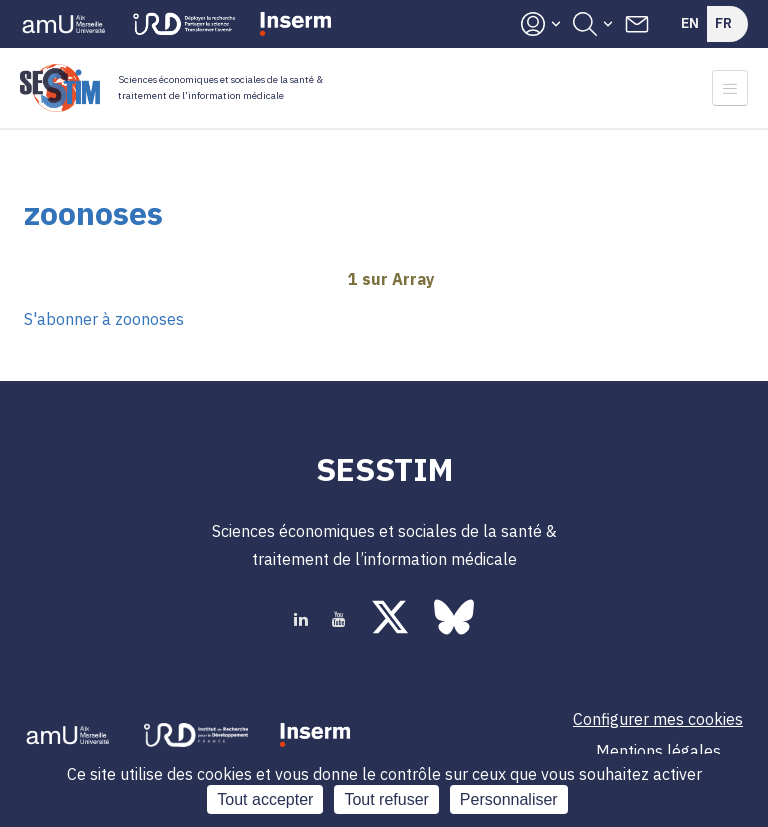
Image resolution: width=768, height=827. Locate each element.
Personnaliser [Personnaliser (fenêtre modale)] (509, 799)
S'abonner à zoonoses (104, 319)
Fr (723, 23)
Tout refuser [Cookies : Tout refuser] (386, 799)
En (690, 23)
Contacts (637, 24)
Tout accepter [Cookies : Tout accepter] (265, 799)
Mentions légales (658, 751)
